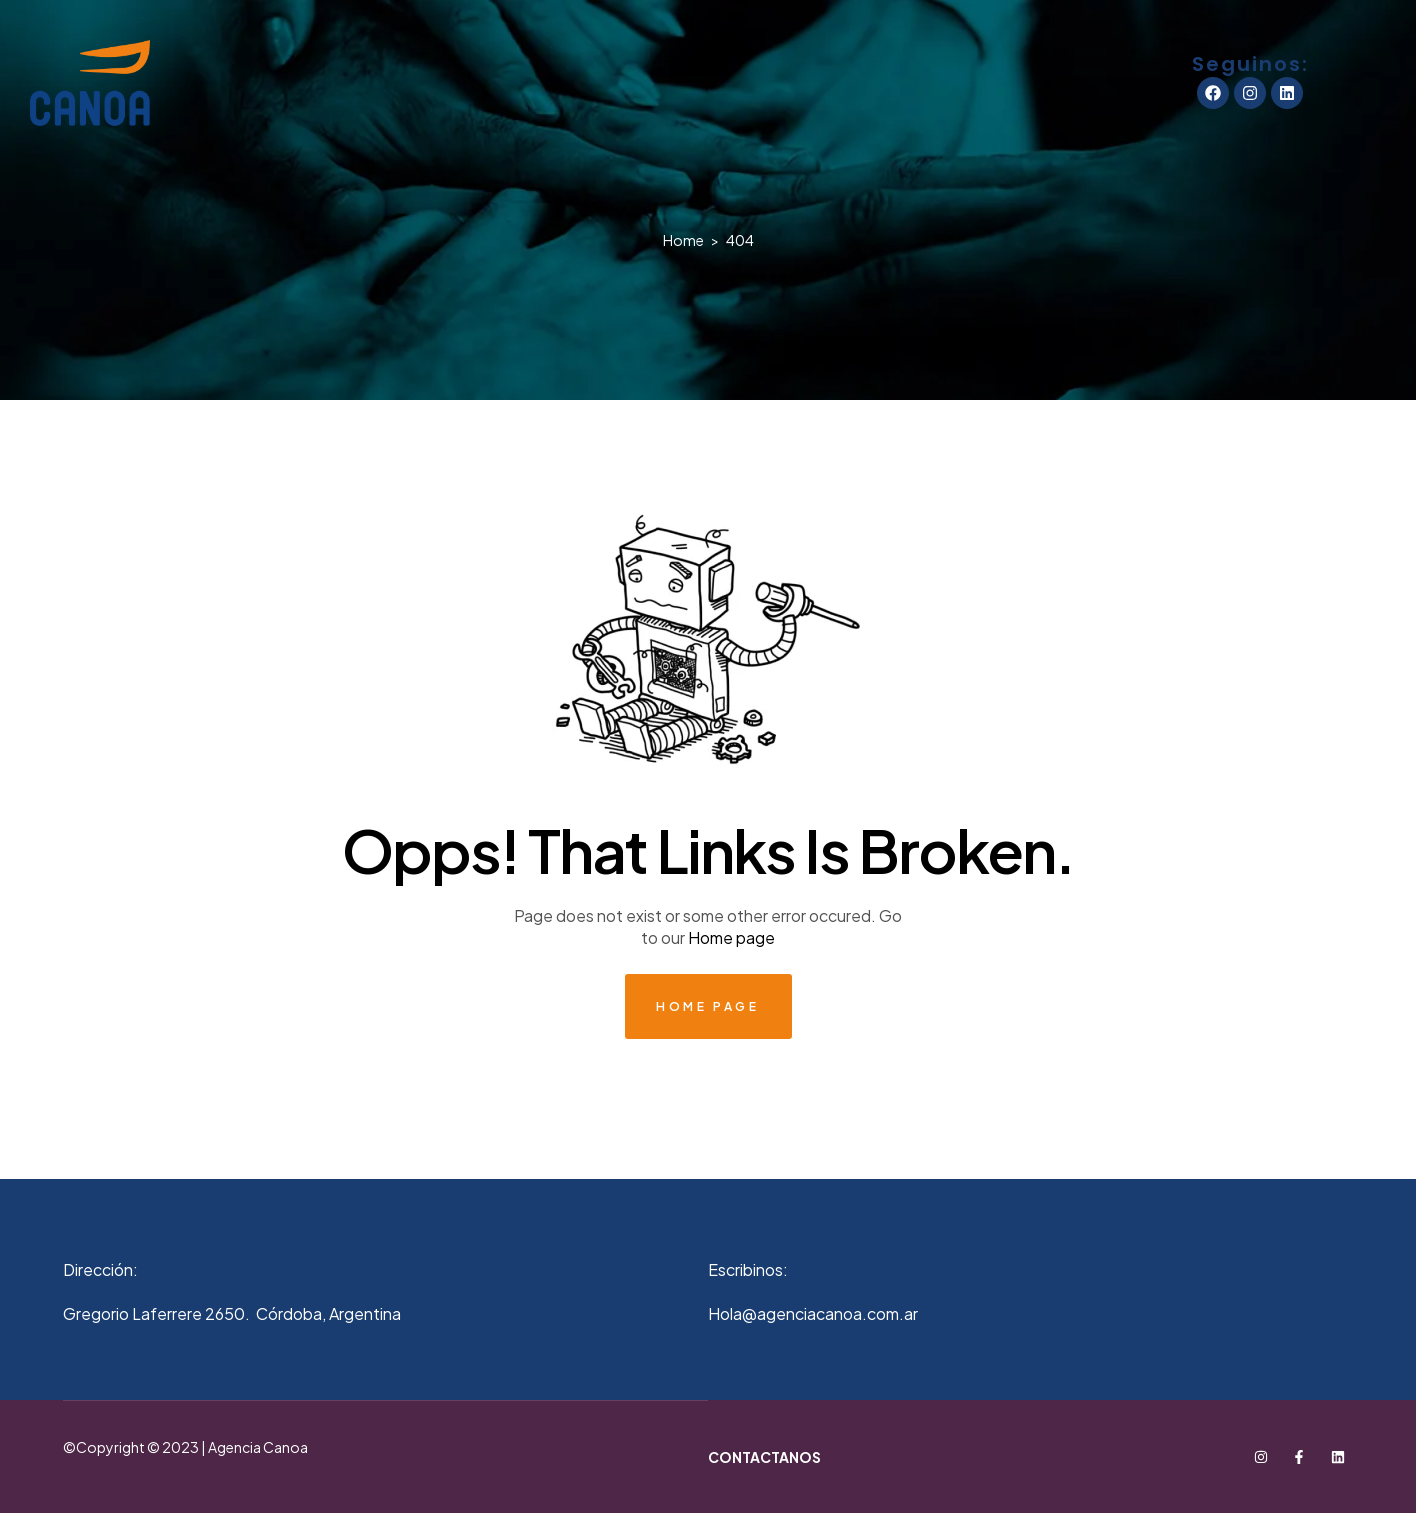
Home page (731, 937)
